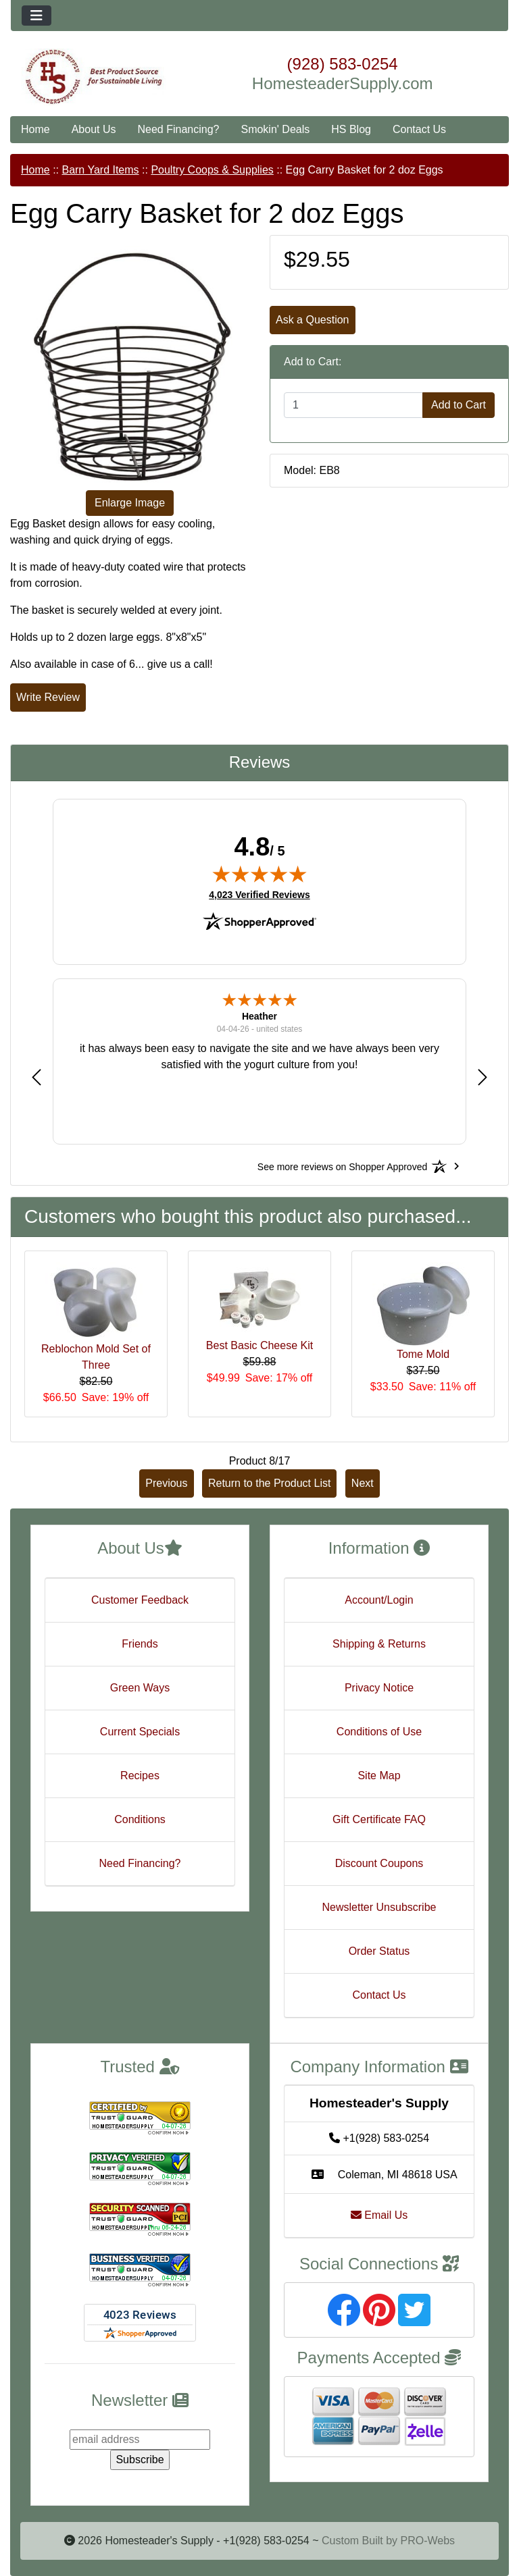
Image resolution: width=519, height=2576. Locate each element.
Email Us (379, 2215)
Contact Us (419, 129)
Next (362, 1483)
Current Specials (140, 1731)
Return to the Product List (269, 1483)
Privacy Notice (379, 1687)
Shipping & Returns (379, 1644)
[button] (36, 1076)
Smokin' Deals (275, 129)
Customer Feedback (140, 1600)
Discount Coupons (379, 1863)
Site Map (378, 1775)
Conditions (140, 1819)
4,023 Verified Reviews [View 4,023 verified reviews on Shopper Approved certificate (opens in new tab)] (259, 894)
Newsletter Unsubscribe (379, 1907)
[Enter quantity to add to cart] (353, 405)
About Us (94, 129)
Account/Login (379, 1600)
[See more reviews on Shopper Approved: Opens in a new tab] (342, 1166)
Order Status (379, 1951)
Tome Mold (423, 1354)
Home (35, 129)
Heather (259, 1016)
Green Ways (140, 1687)
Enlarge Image (130, 502)
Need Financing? (179, 129)
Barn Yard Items (100, 170)
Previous (166, 1483)
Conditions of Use (379, 1731)
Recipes (139, 1775)
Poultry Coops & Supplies (212, 170)
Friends (139, 1644)
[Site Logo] (93, 77)
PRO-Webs (427, 2540)
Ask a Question (312, 319)
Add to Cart (458, 405)
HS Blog (351, 129)
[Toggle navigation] (36, 15)
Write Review (48, 697)
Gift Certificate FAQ (379, 1819)
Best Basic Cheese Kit (259, 1345)
